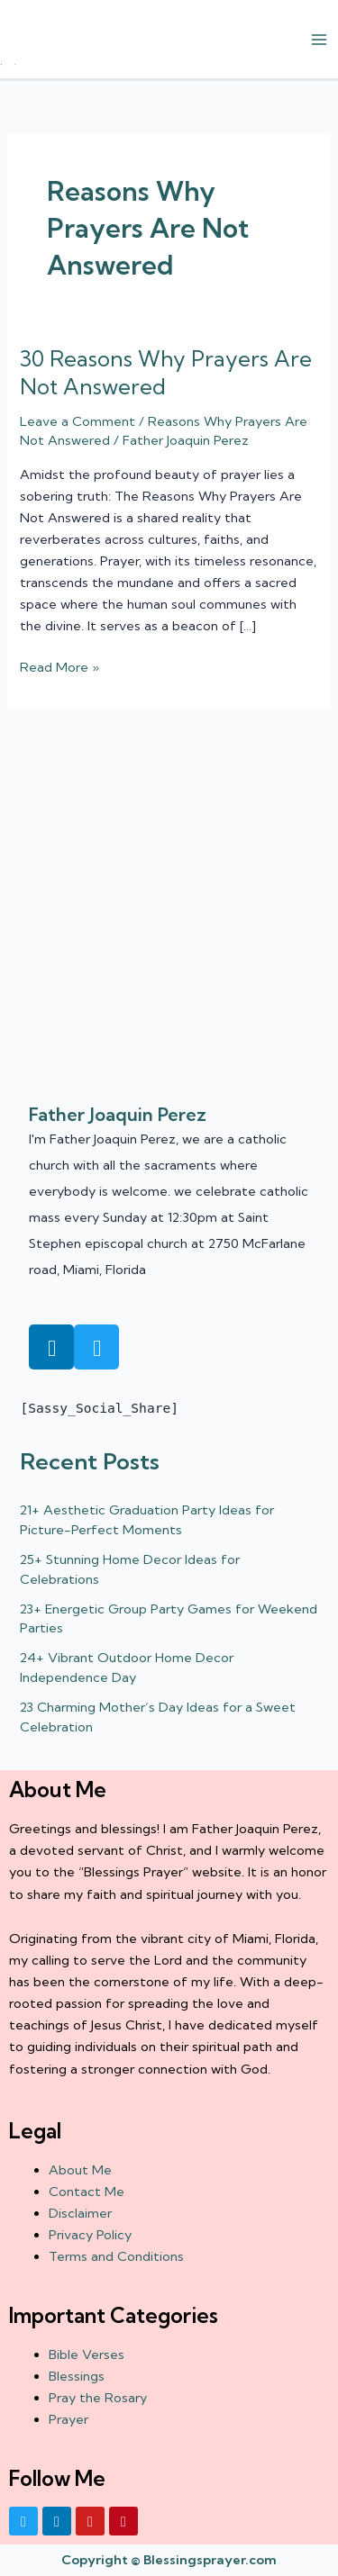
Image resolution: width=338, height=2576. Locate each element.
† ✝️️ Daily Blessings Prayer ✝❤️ (7, 64)
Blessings (77, 2376)
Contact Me (86, 2191)
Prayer (68, 2419)
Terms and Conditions (116, 2256)
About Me (80, 2170)
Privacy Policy (90, 2235)
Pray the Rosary (98, 2398)
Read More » (59, 665)
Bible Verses (86, 2354)
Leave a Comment (77, 421)
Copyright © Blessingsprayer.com (169, 2560)
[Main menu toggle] (319, 40)
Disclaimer (80, 2213)
